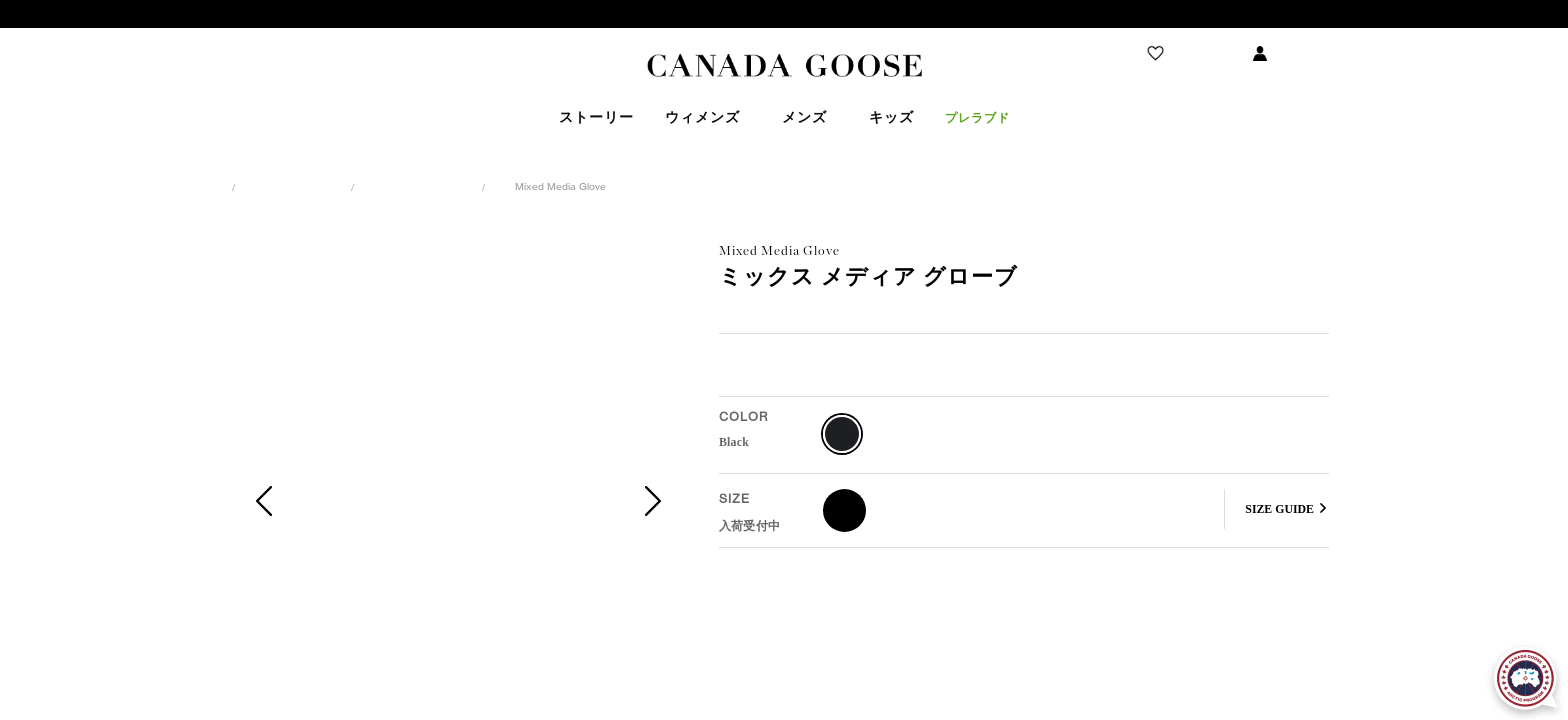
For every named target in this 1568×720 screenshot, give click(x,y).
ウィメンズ (295, 186)
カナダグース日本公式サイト (128, 186)
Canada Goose (784, 66)
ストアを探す (116, 53)
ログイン (1305, 53)
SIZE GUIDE (1279, 509)
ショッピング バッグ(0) (1445, 53)
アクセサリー (420, 186)
